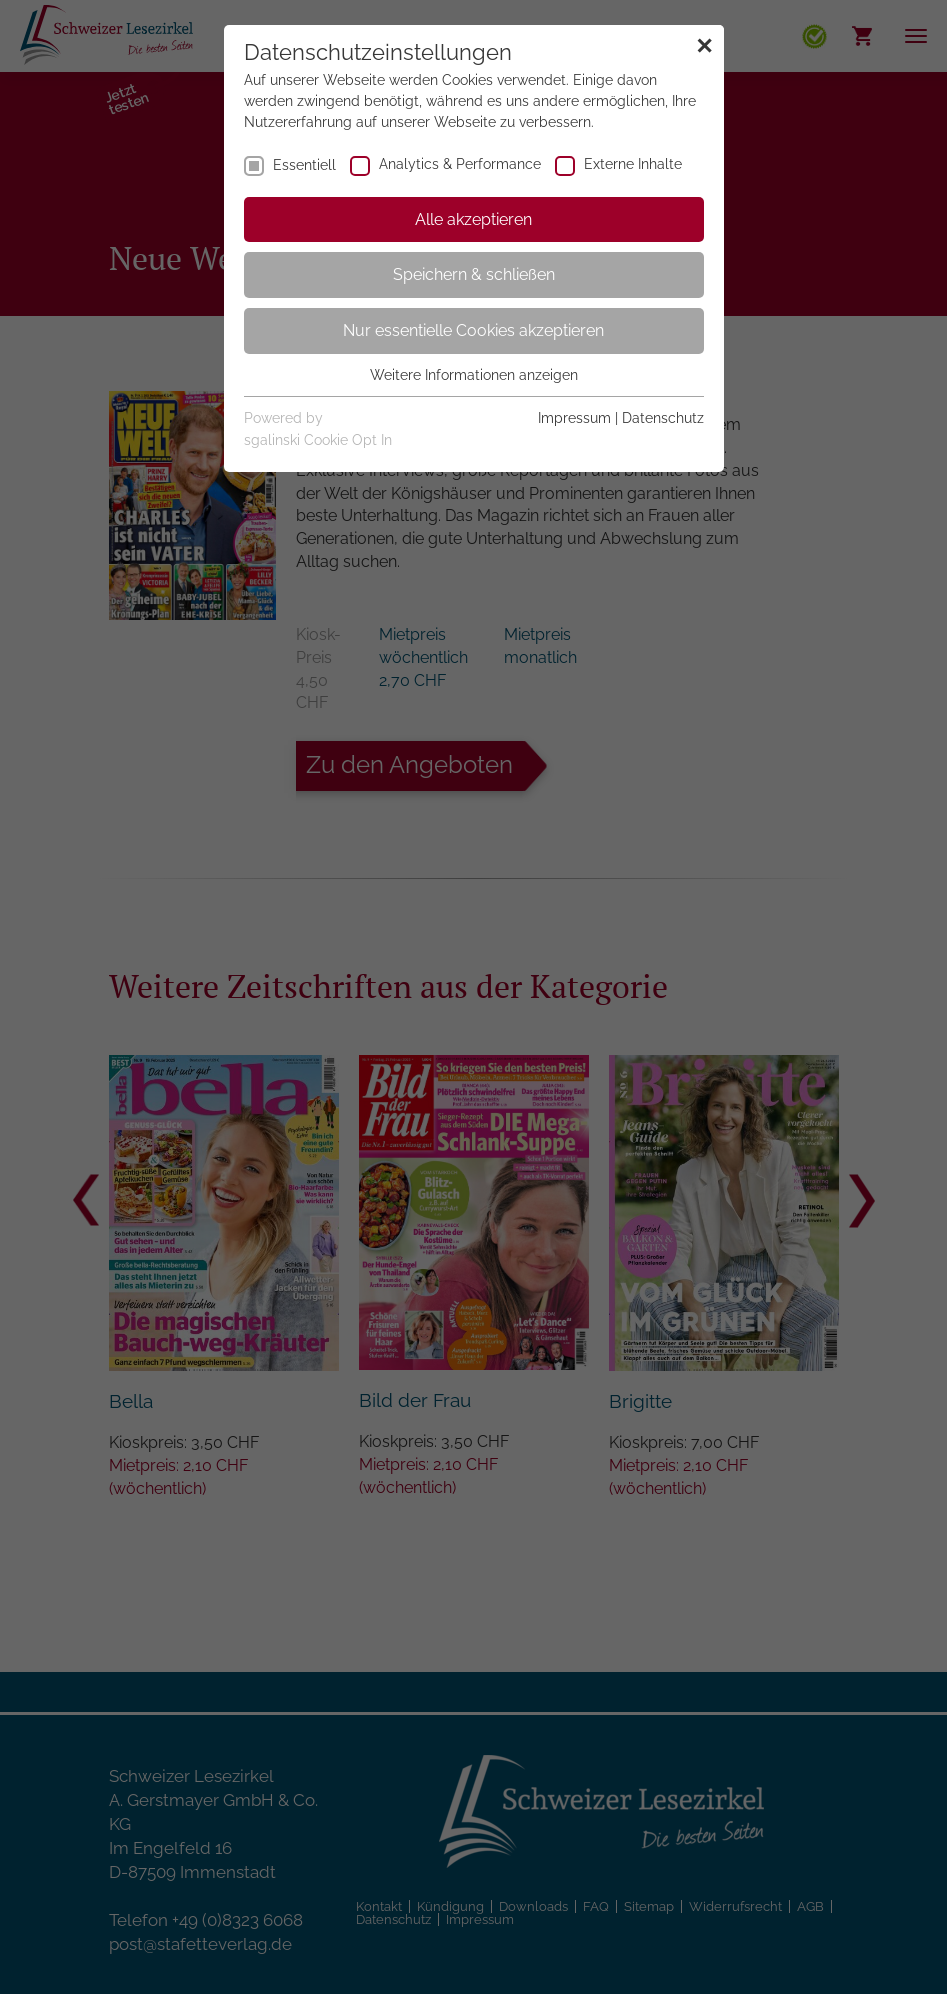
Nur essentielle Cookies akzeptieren (473, 330)
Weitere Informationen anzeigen (474, 375)
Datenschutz (663, 418)
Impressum (574, 418)
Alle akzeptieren (473, 219)
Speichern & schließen (474, 274)
